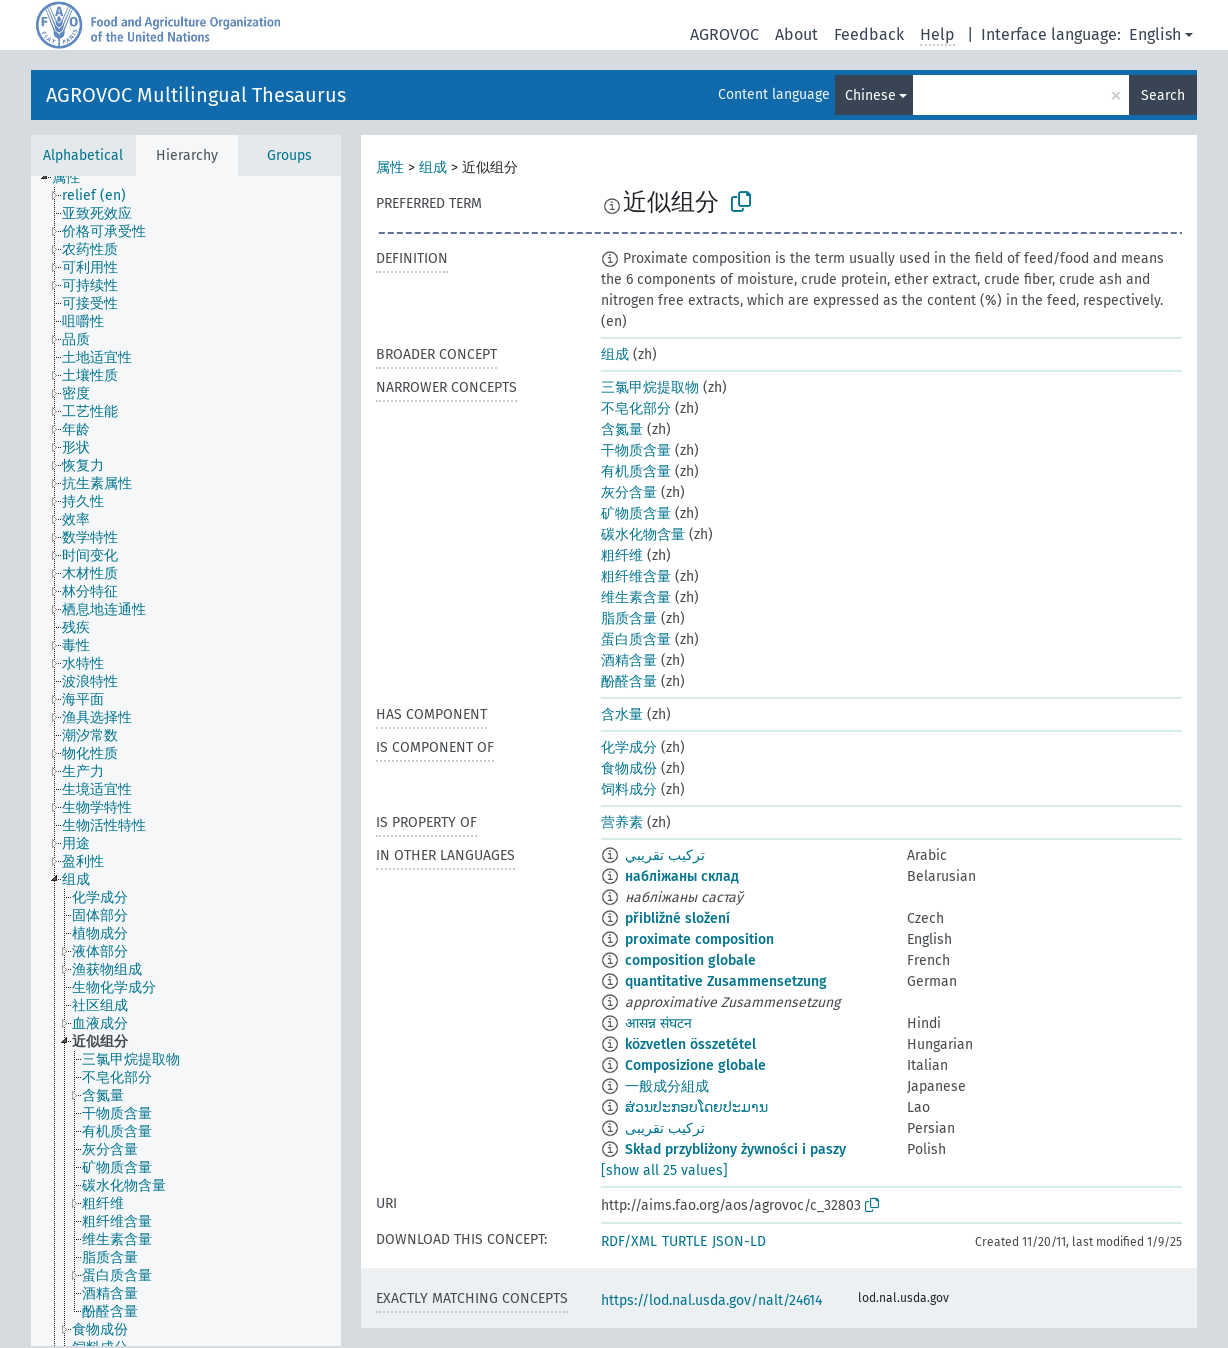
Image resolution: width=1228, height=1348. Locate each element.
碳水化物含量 (643, 534)
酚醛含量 (629, 681)
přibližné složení (677, 918)
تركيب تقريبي (665, 855)
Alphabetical (83, 155)
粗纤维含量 (636, 576)
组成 (433, 167)
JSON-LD (739, 1241)
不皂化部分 (636, 408)
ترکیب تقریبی (665, 1128)
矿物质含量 (636, 513)
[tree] (186, 761)
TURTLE (684, 1241)
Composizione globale (695, 1065)
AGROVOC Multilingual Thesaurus (196, 95)
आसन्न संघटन (658, 1023)
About (796, 34)
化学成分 (629, 747)
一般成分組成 (667, 1086)
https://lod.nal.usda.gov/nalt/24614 (711, 1300)
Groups (289, 155)
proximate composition (699, 939)
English (1155, 34)
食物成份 (629, 768)
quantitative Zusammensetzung (726, 981)
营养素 (622, 822)
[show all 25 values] (664, 1170)
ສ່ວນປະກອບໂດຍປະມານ (696, 1107)
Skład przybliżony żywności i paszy (735, 1149)
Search (1163, 95)
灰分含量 (629, 492)
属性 (390, 167)
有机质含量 (636, 471)
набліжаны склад (682, 876)
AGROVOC (724, 34)
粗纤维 (622, 555)
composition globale (690, 960)
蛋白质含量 (636, 639)
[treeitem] (74, 178)
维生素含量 (636, 597)
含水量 (622, 714)
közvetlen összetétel (690, 1044)
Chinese (870, 95)
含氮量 (622, 429)
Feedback (869, 34)
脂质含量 (629, 618)
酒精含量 (629, 660)
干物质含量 (636, 450)
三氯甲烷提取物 (650, 387)
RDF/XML (629, 1241)
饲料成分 (629, 789)
